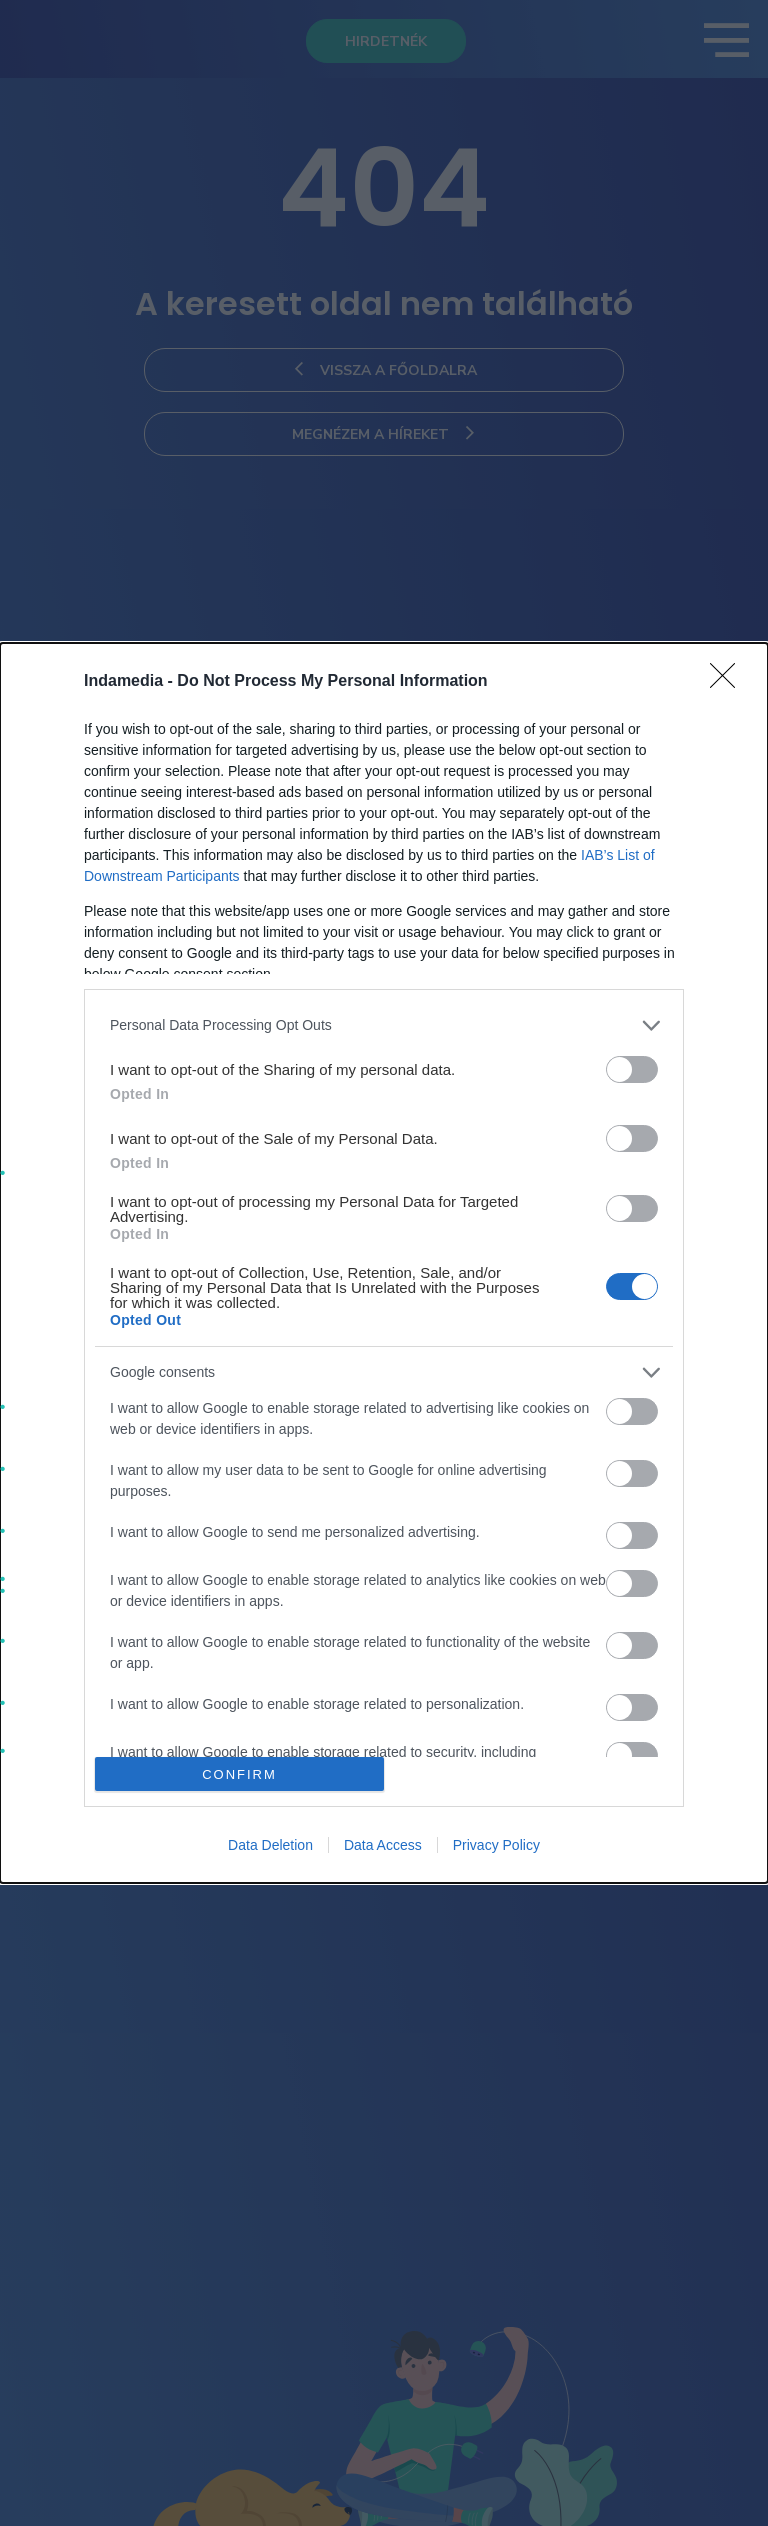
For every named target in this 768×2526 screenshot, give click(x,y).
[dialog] (384, 1263)
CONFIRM (239, 1774)
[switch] (632, 1069)
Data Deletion (270, 1845)
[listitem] (384, 1025)
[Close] (729, 682)
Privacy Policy (496, 1845)
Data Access (383, 1845)
